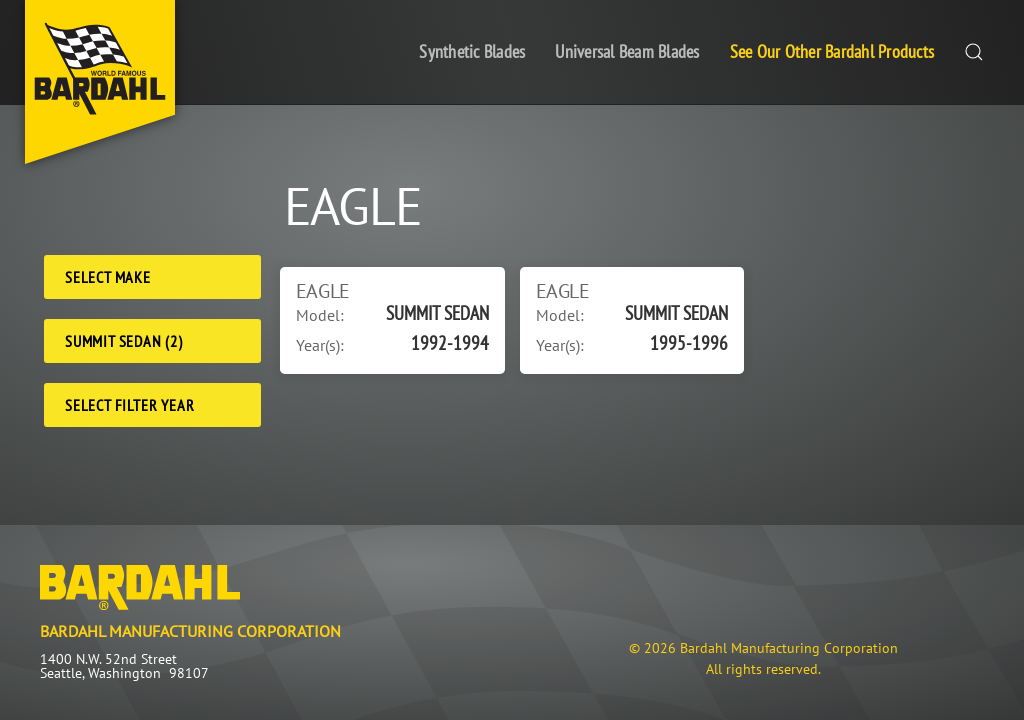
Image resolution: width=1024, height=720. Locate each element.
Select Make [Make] (108, 277)
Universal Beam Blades (627, 51)
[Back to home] (100, 82)
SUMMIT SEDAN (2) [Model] (124, 341)
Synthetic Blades (472, 51)
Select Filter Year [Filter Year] (129, 405)
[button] (974, 52)
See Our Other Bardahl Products (832, 51)
